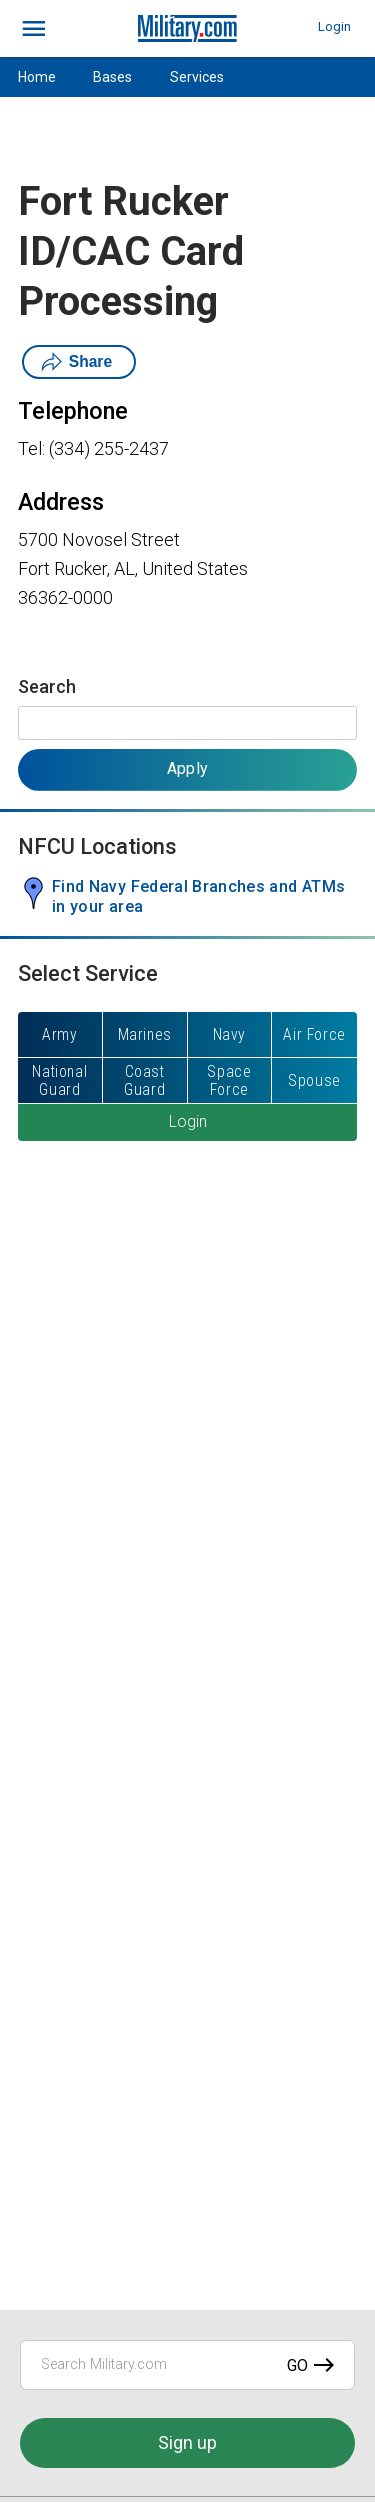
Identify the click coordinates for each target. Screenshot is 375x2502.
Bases (112, 77)
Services (197, 77)
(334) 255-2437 (109, 448)
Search (47, 686)
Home (37, 77)
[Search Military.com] (187, 2365)
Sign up (187, 2442)
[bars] (34, 29)
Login (334, 26)
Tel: (31, 448)
